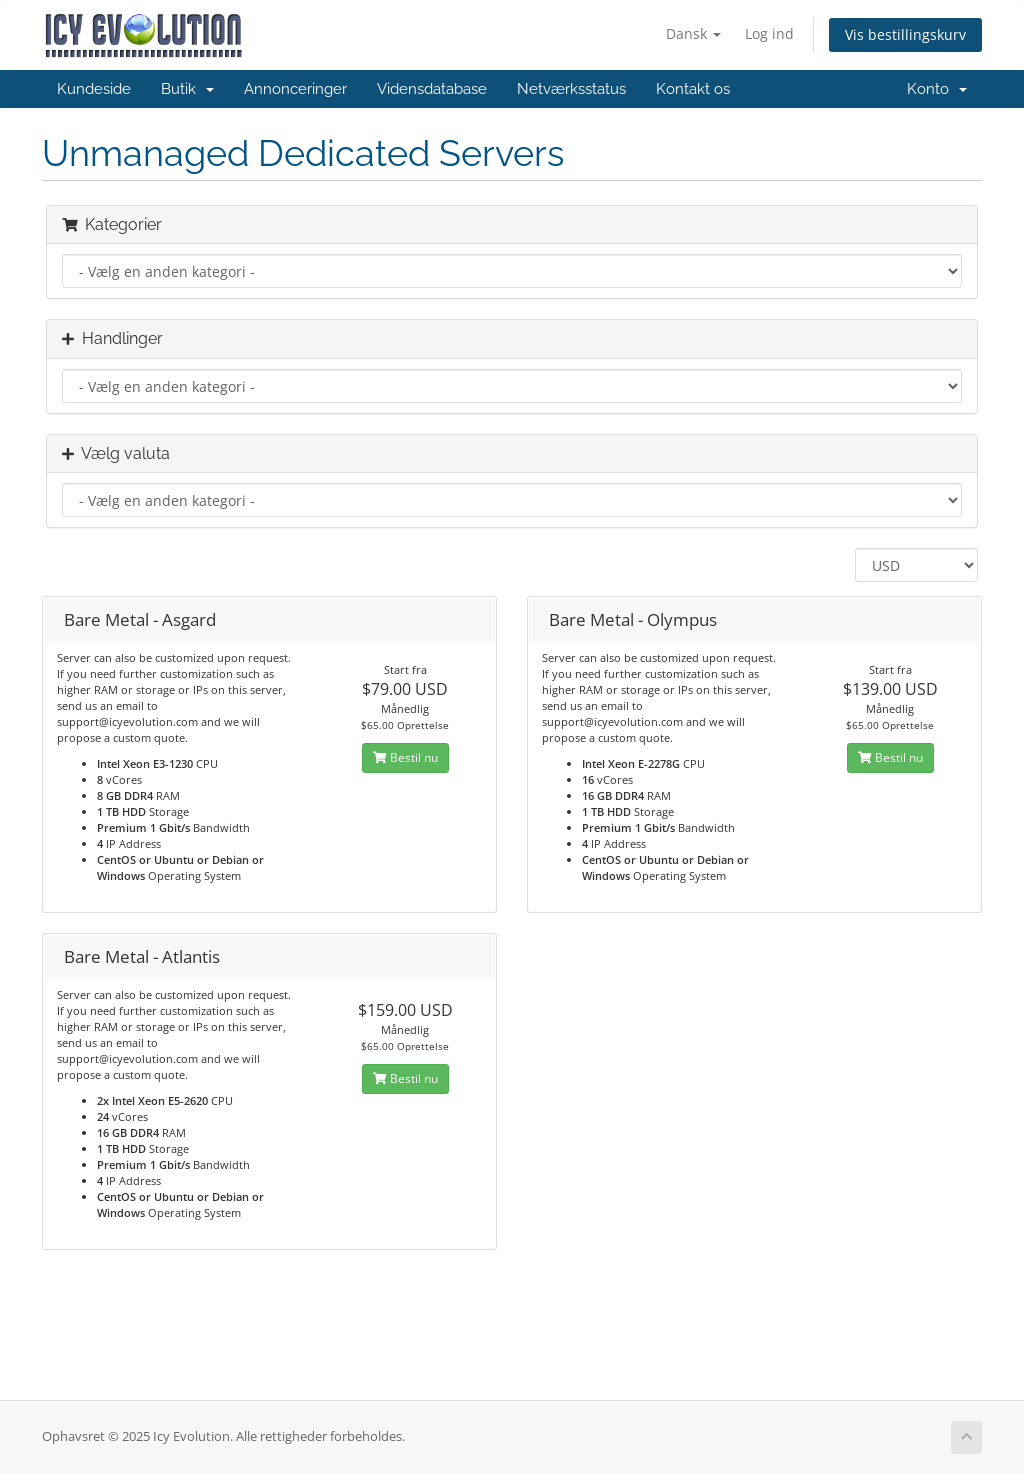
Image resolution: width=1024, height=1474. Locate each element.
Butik (187, 89)
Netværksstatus (571, 89)
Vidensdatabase (432, 89)
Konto (937, 89)
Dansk (693, 33)
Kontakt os (693, 89)
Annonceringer (295, 89)
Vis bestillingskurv (905, 34)
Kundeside (94, 89)
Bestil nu (405, 757)
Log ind (769, 33)
